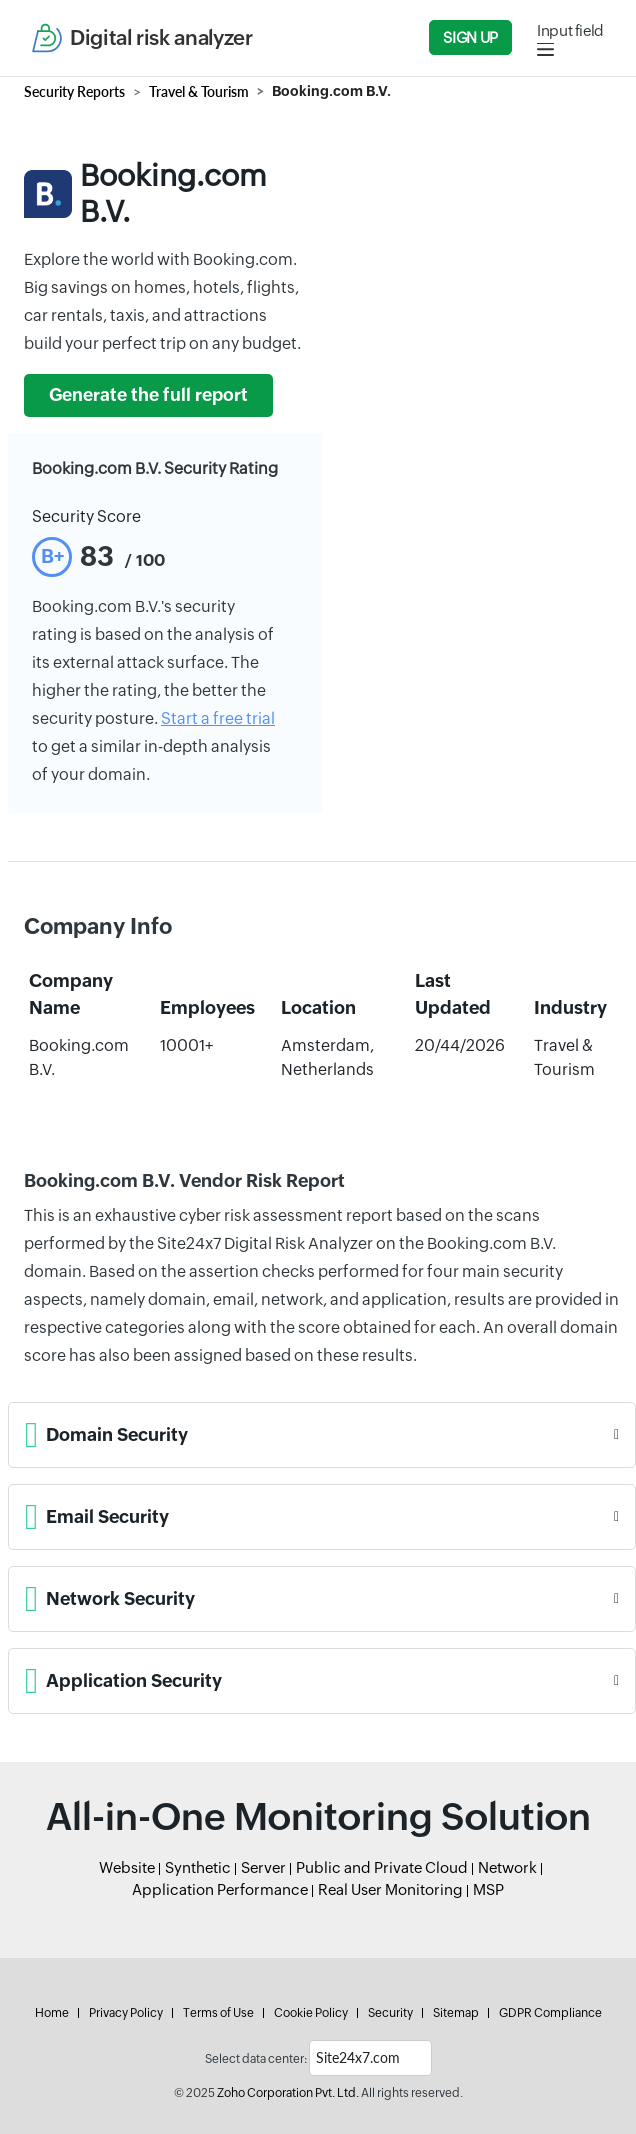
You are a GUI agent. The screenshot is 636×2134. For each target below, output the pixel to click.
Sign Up (470, 37)
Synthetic (198, 1867)
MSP (488, 1889)
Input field (570, 30)
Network (507, 1867)
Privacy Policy (126, 2013)
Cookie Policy (311, 2013)
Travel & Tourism (199, 91)
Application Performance (220, 1889)
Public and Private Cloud (382, 1867)
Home (52, 2013)
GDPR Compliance (550, 2013)
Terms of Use (218, 2013)
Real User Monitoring (390, 1889)
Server (263, 1867)
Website (127, 1867)
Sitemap (456, 2013)
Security (390, 2013)
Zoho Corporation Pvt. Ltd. (288, 2093)
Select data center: (256, 2059)
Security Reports (74, 91)
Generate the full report (148, 395)
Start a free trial (218, 718)
